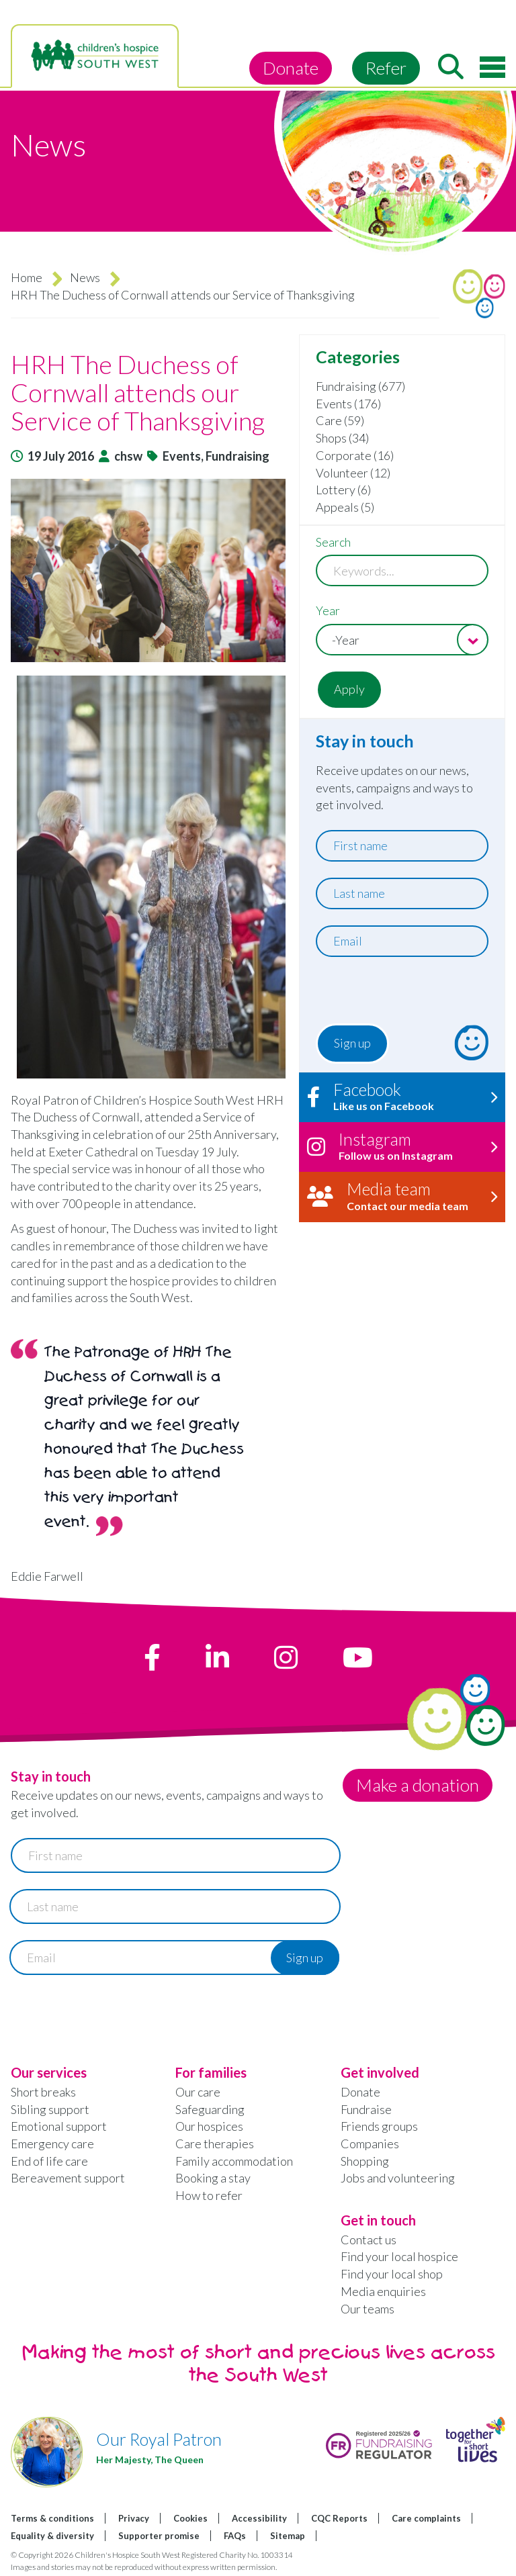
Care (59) (340, 420)
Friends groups (379, 2126)
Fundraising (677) (360, 386)
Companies (370, 2143)
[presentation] (397, 994)
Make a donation (417, 1785)
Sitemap (287, 2535)
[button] (148, 570)
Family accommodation (234, 2161)
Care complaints (426, 2518)
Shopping (365, 2161)
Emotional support (59, 2126)
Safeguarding (210, 2109)
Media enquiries (383, 2291)
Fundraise (366, 2109)
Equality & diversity (52, 2535)
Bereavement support (68, 2177)
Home (26, 277)
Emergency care (52, 2143)
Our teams (367, 2308)
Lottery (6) (343, 489)
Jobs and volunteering (398, 2177)
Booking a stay (213, 2177)
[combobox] (402, 639)
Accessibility (259, 2518)
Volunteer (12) (353, 472)
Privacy (133, 2518)
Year (328, 610)
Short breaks (43, 2091)
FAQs (235, 2535)
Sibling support (50, 2109)
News (85, 277)
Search (333, 542)
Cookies (190, 2518)
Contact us (368, 2239)
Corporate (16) (355, 455)
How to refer (209, 2195)
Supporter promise (159, 2535)
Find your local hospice (399, 2256)
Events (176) (348, 403)
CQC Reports (339, 2518)
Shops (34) (342, 437)
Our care (197, 2091)
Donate (290, 68)
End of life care (49, 2161)
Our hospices (209, 2126)
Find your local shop (392, 2273)
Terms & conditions (52, 2518)
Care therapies (214, 2143)
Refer (386, 68)
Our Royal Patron (159, 2439)
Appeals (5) (345, 507)
